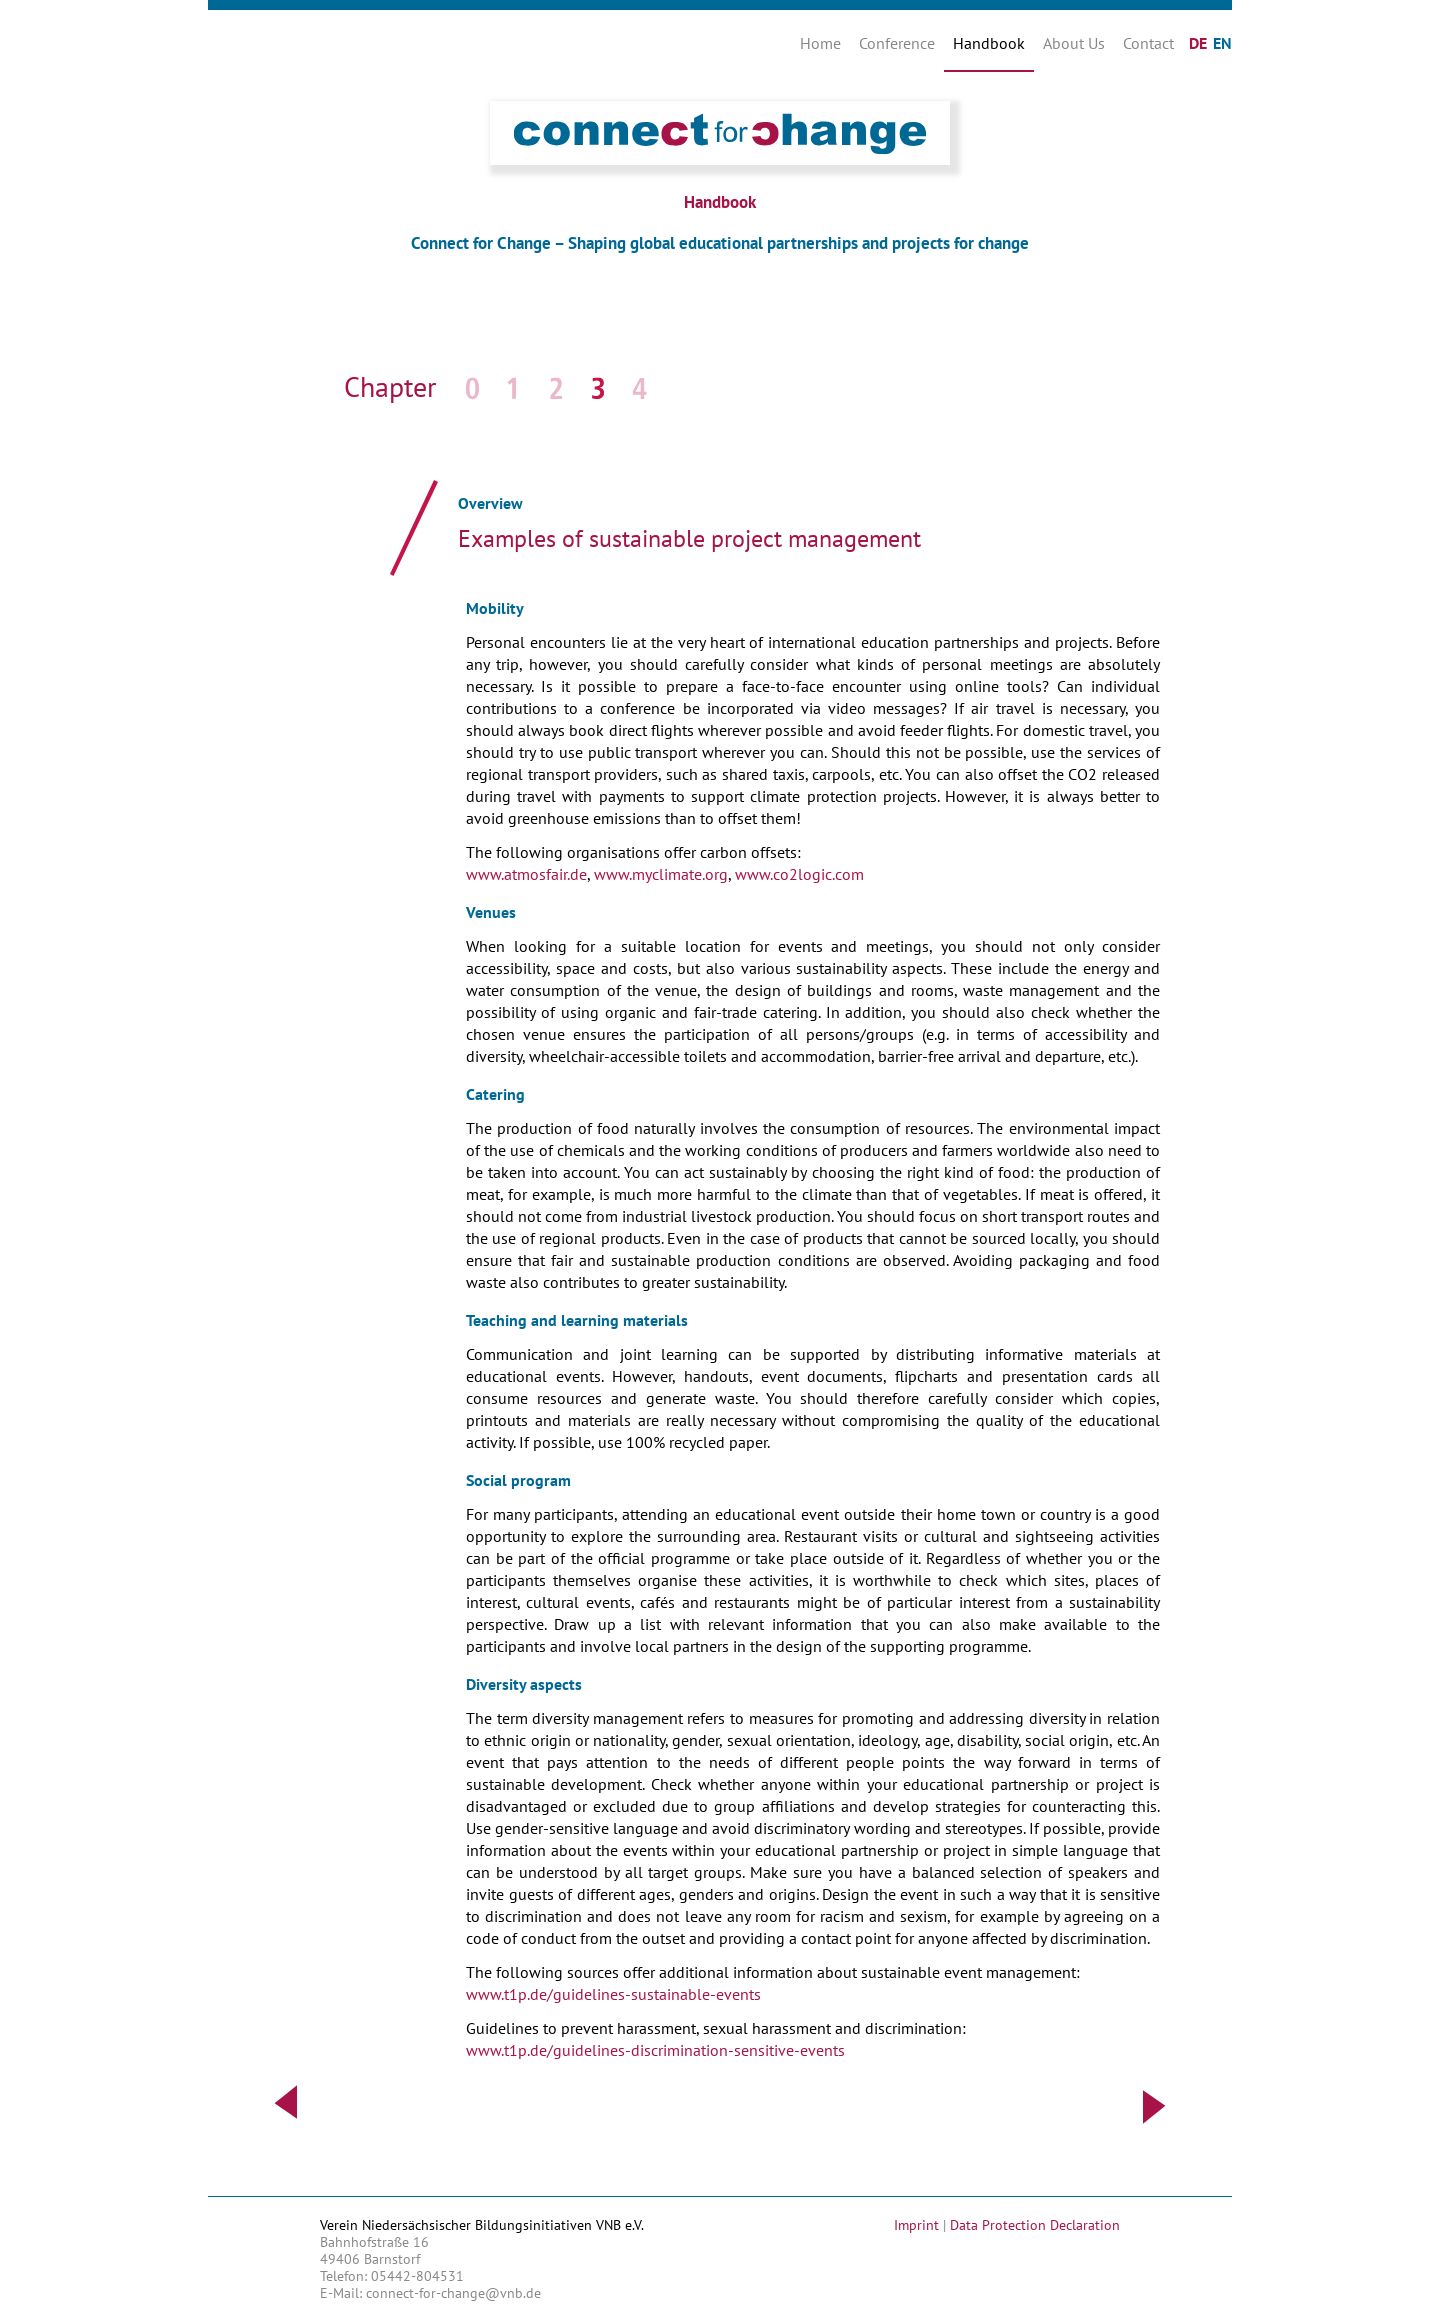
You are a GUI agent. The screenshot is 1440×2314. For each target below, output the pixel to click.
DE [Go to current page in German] (1198, 43)
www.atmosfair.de (526, 874)
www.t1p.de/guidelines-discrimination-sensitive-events (655, 2050)
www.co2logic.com (799, 874)
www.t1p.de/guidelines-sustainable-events (613, 1994)
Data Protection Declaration (1035, 2225)
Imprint (916, 2225)
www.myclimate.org (659, 874)
